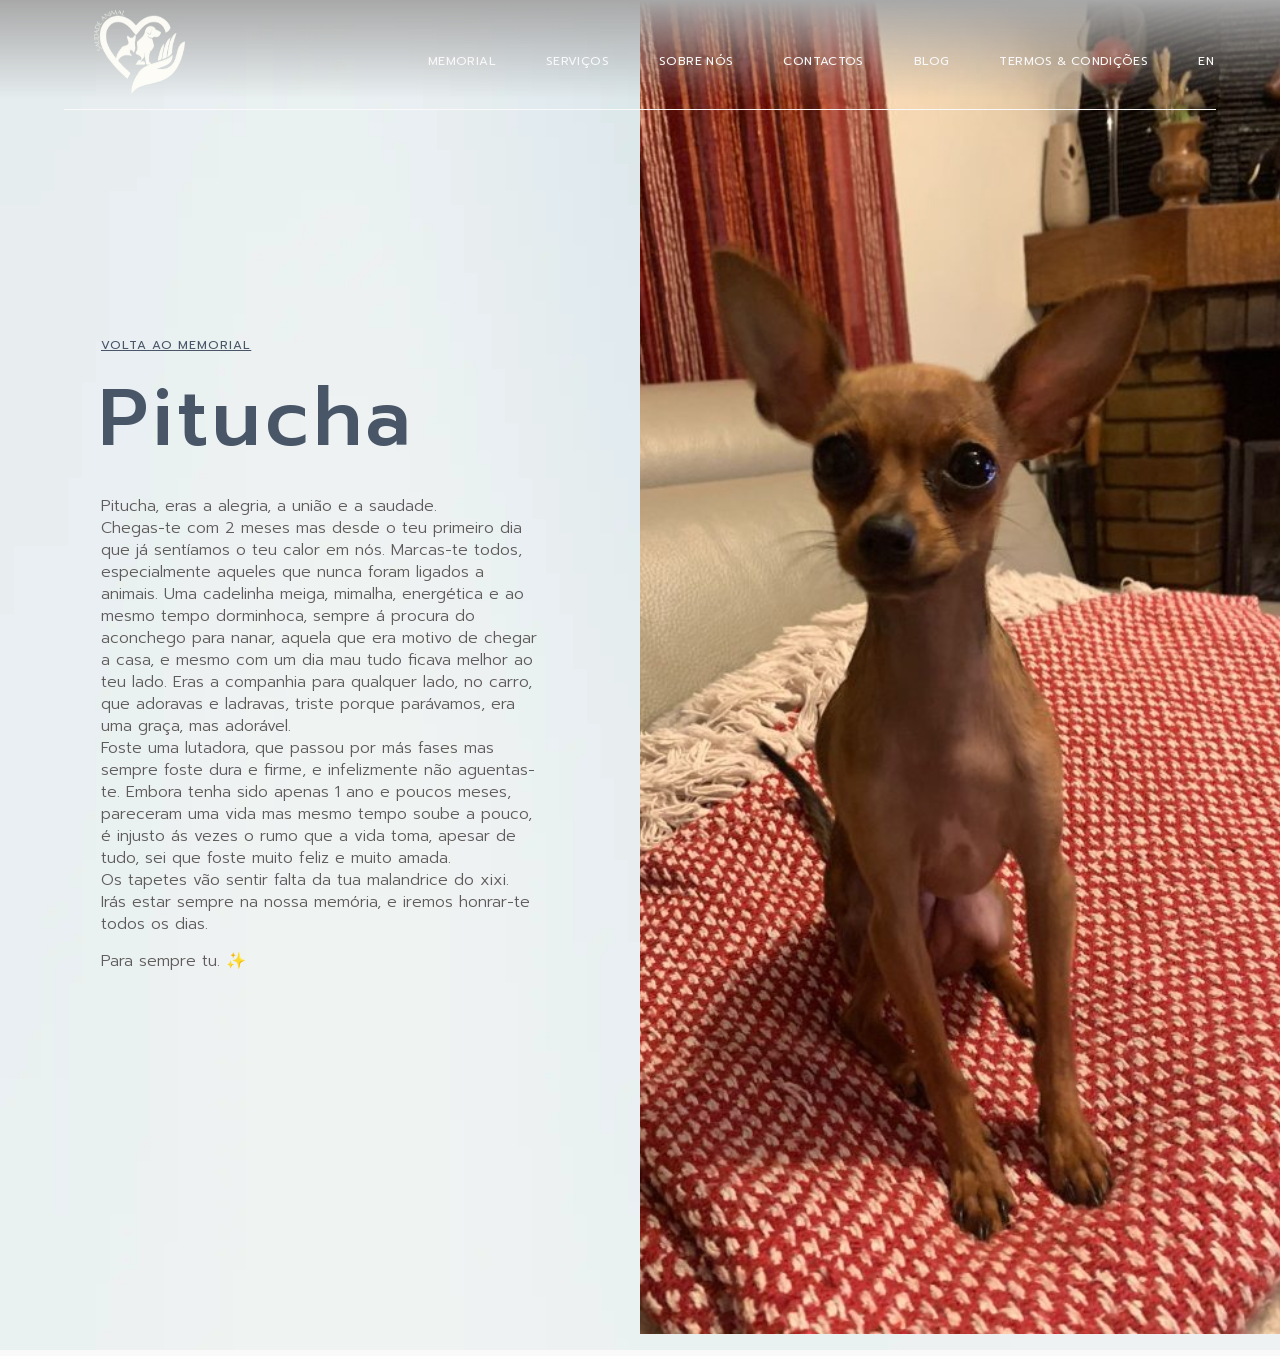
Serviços (577, 61)
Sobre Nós (696, 61)
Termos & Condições (1073, 61)
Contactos (823, 61)
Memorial (462, 61)
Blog (932, 61)
